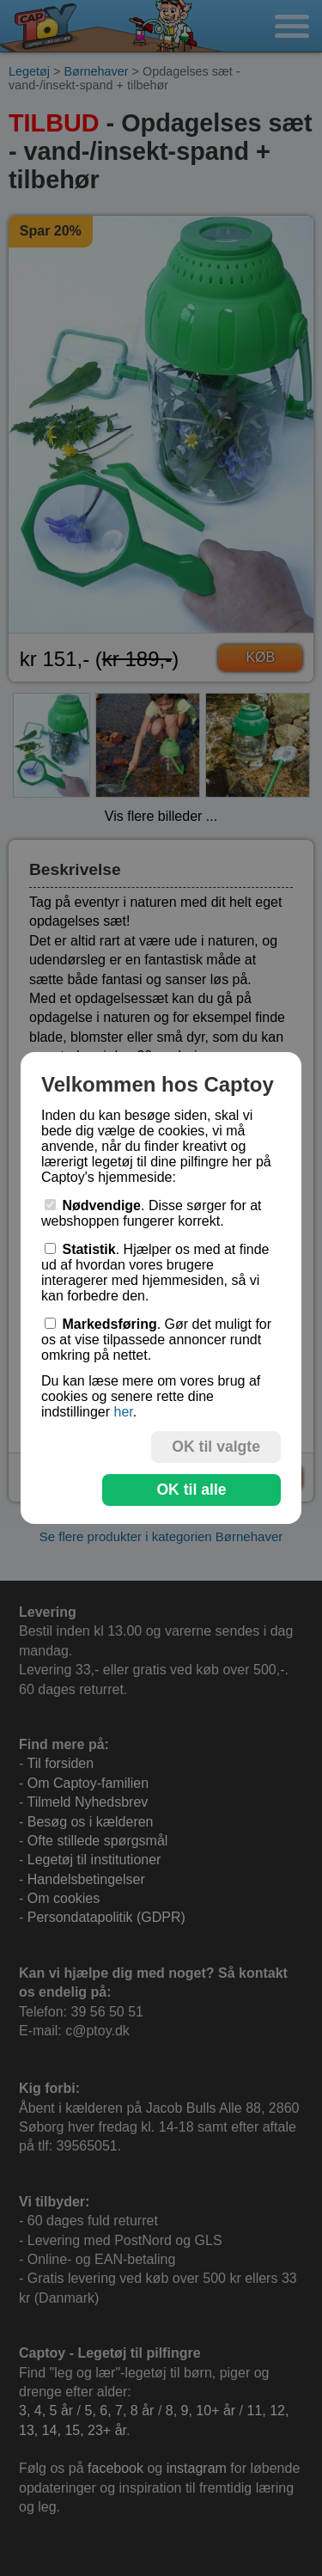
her (122, 1411)
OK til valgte (216, 1446)
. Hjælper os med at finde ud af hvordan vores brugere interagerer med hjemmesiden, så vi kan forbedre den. (155, 1272)
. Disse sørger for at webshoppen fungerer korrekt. (151, 1213)
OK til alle (191, 1489)
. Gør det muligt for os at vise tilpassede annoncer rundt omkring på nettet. (156, 1339)
